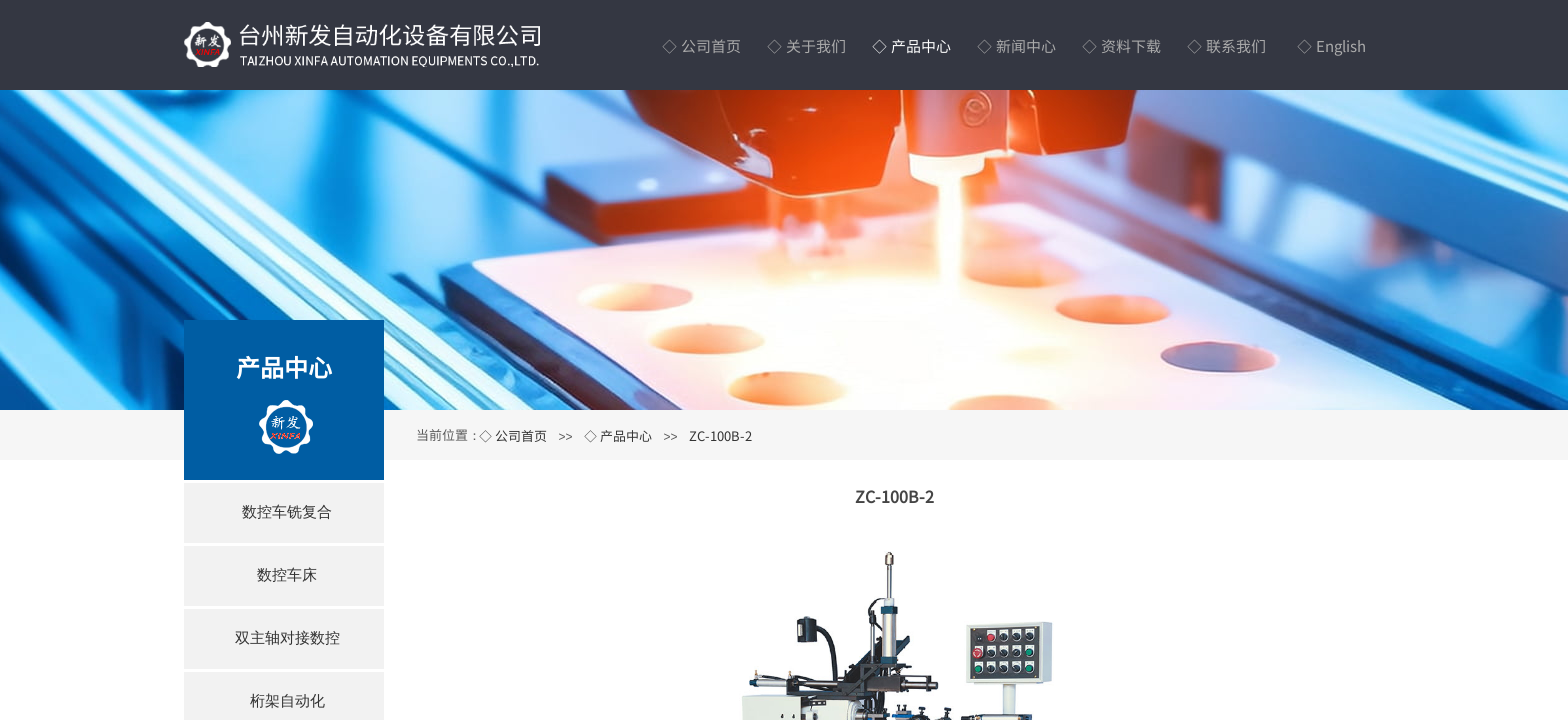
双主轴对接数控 (287, 637)
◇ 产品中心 (911, 45)
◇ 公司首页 (701, 45)
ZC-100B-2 (720, 435)
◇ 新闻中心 (1016, 45)
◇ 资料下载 (1121, 45)
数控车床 (287, 574)
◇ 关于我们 (806, 45)
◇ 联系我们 (1226, 45)
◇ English (1331, 45)
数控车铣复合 (287, 511)
